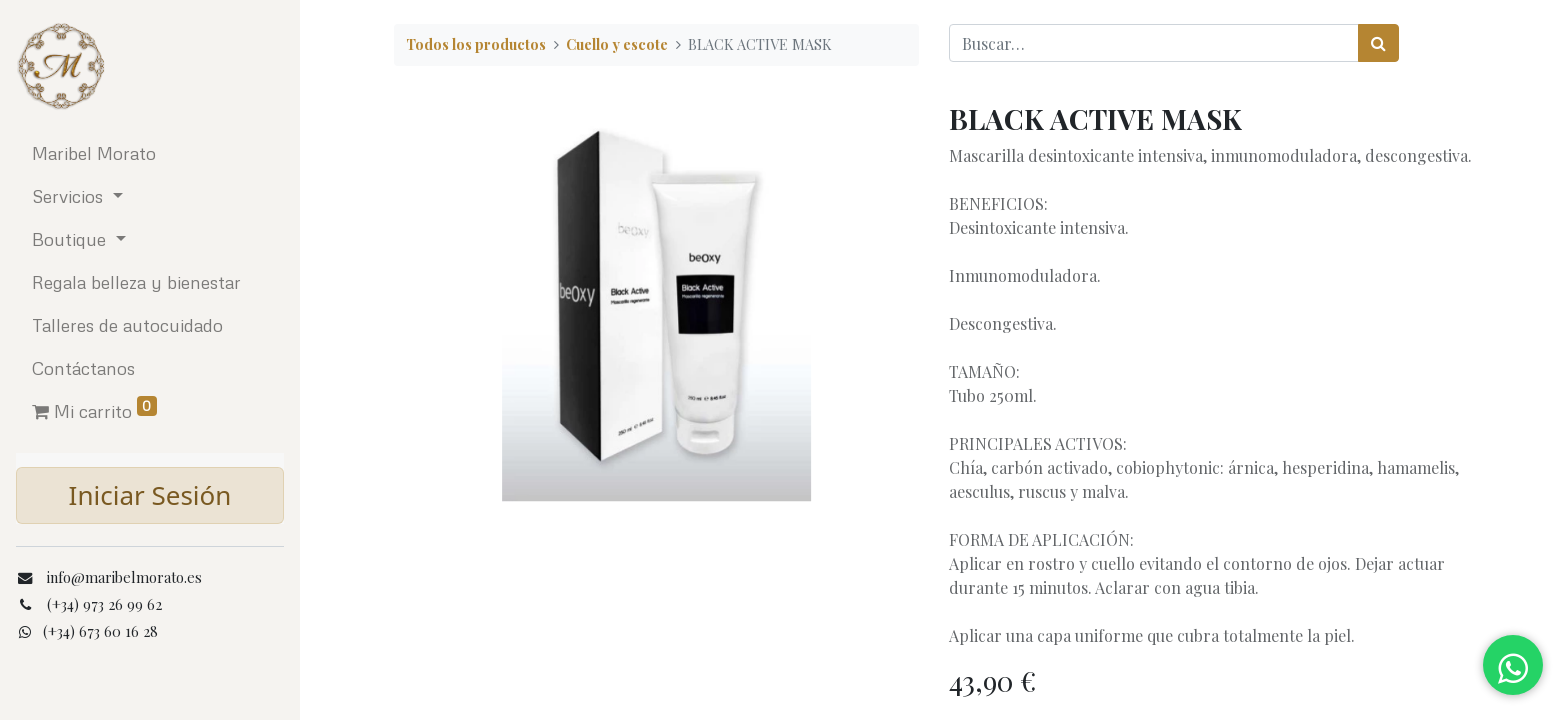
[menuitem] (150, 153)
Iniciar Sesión (150, 495)
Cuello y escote (617, 44)
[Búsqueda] (1378, 43)
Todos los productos (476, 44)
